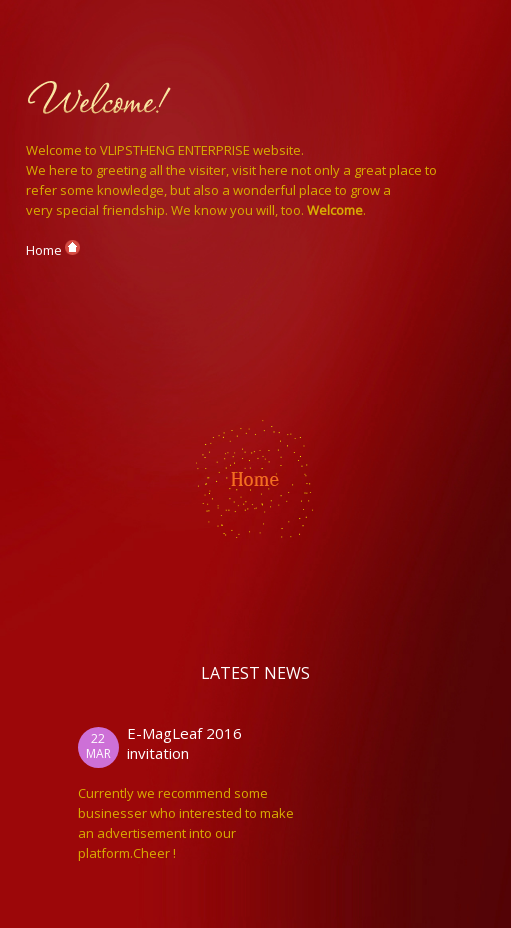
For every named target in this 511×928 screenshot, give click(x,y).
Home (53, 250)
